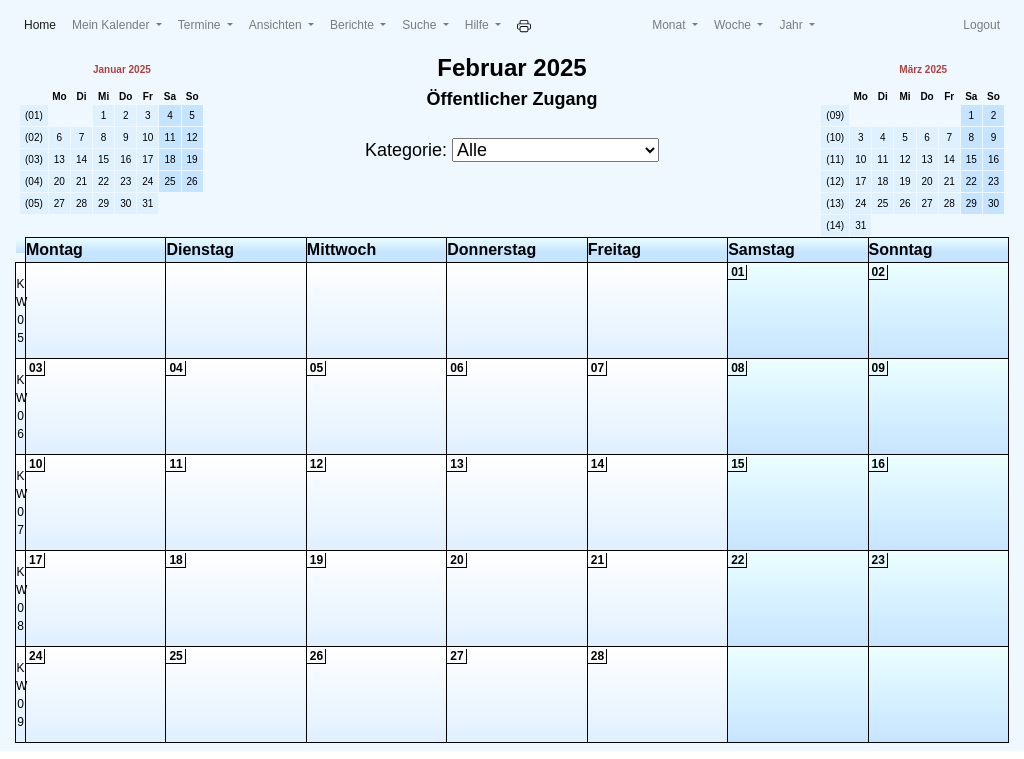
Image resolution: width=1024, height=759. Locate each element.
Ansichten (277, 25)
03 (35, 368)
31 (147, 203)
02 (878, 272)
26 (192, 181)
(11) (835, 159)
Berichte (353, 25)
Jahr (792, 25)
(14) (835, 225)
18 (169, 159)
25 (169, 181)
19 (192, 159)
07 (597, 368)
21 (81, 181)
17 (147, 159)
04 (175, 368)
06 (456, 368)
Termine (201, 25)
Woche (734, 25)
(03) (34, 159)
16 (125, 159)
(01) (34, 115)
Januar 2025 (122, 69)
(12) (835, 181)
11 (169, 137)
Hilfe (478, 25)
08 (737, 368)
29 (103, 203)
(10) (835, 137)
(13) (835, 203)
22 (103, 181)
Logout (981, 25)
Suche (420, 25)
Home (44, 23)
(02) (34, 137)
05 (316, 368)
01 (737, 272)
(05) (34, 203)
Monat (670, 25)
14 (81, 159)
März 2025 (923, 69)
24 (147, 181)
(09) (835, 115)
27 (59, 203)
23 (125, 181)
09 (878, 368)
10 (147, 137)
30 (125, 203)
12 (192, 137)
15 (103, 159)
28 (81, 203)
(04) (34, 181)
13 (59, 159)
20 (59, 181)
